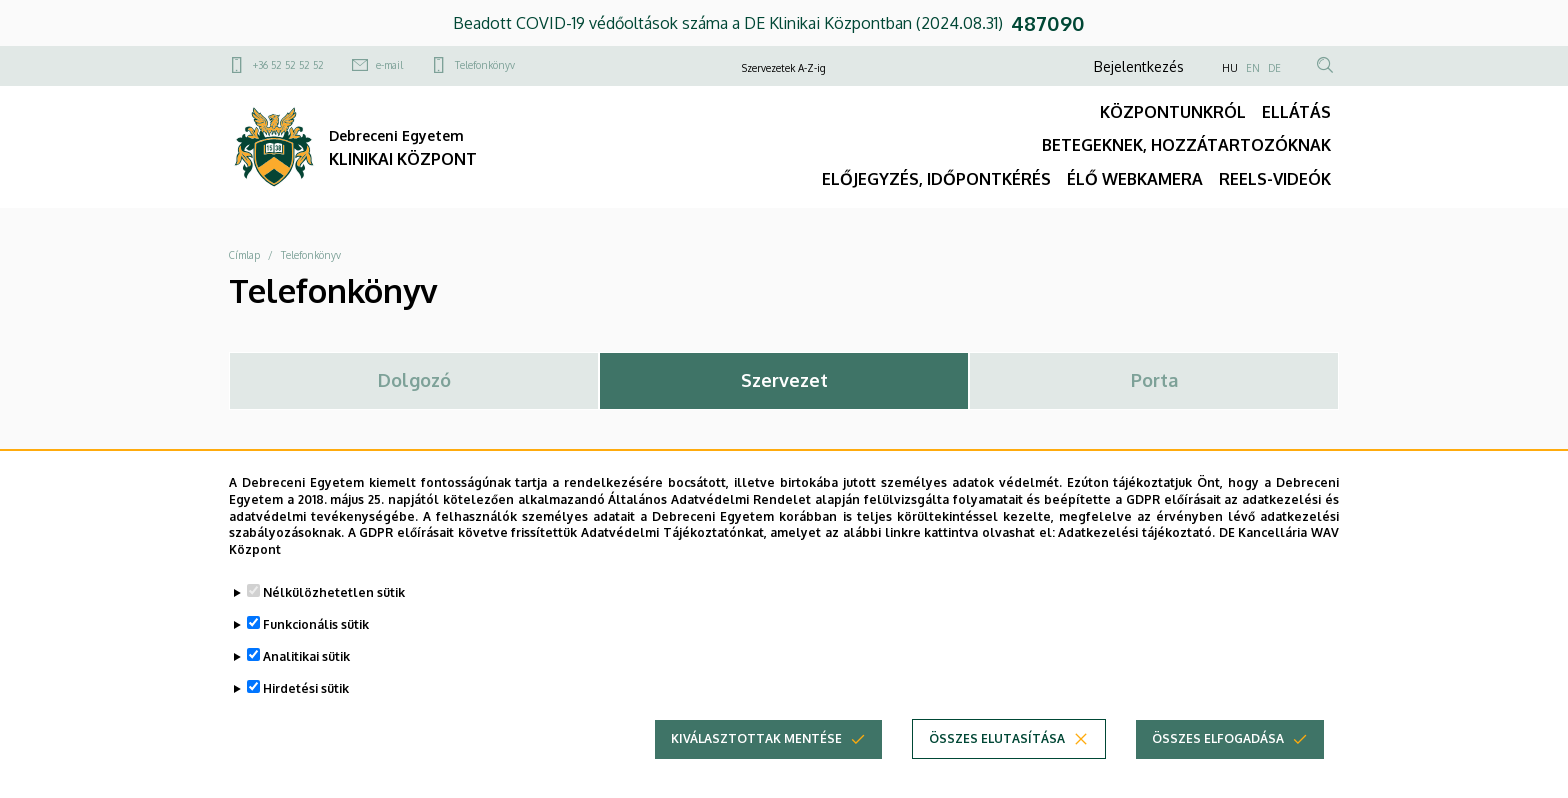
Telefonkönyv (485, 65)
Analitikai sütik (306, 676)
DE (1274, 68)
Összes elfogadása (1218, 758)
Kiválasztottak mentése (756, 758)
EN (1253, 68)
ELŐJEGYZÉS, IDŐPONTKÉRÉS (936, 179)
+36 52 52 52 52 (288, 65)
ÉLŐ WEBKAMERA (1135, 179)
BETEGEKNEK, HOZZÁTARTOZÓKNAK (1186, 145)
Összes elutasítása (997, 758)
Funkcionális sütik (316, 644)
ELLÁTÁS (1296, 112)
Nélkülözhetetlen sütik (334, 612)
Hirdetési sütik (306, 708)
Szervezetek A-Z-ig (784, 68)
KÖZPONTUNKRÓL (1173, 112)
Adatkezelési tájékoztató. (1136, 553)
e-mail (389, 65)
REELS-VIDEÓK (1275, 179)
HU (1230, 68)
